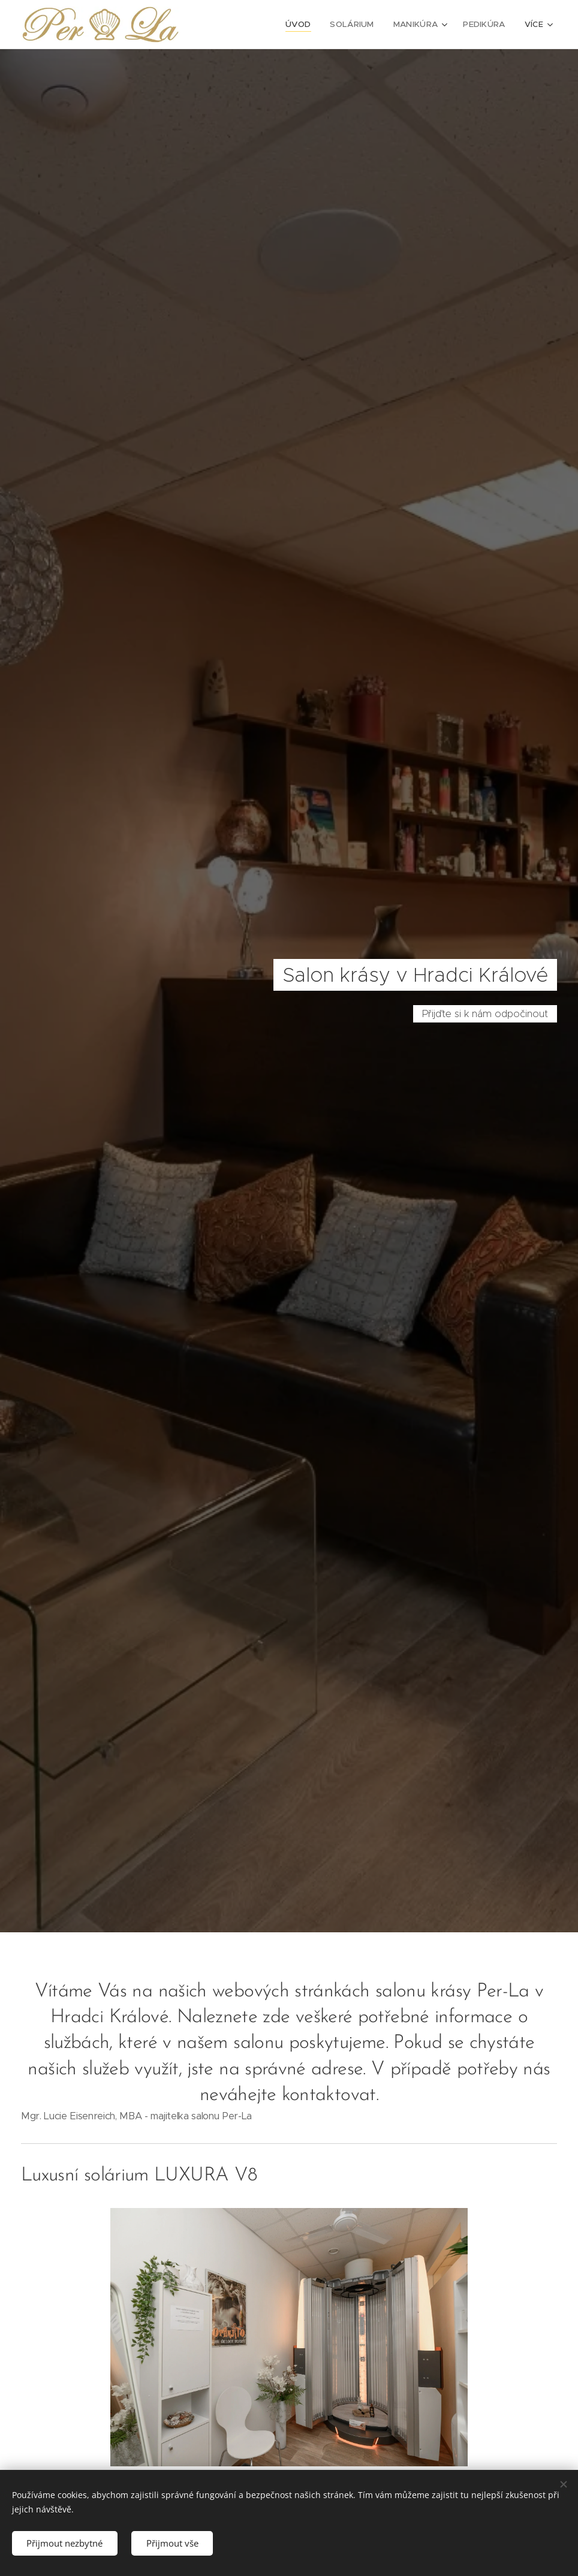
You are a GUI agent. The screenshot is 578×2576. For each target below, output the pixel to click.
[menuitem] (239, 25)
